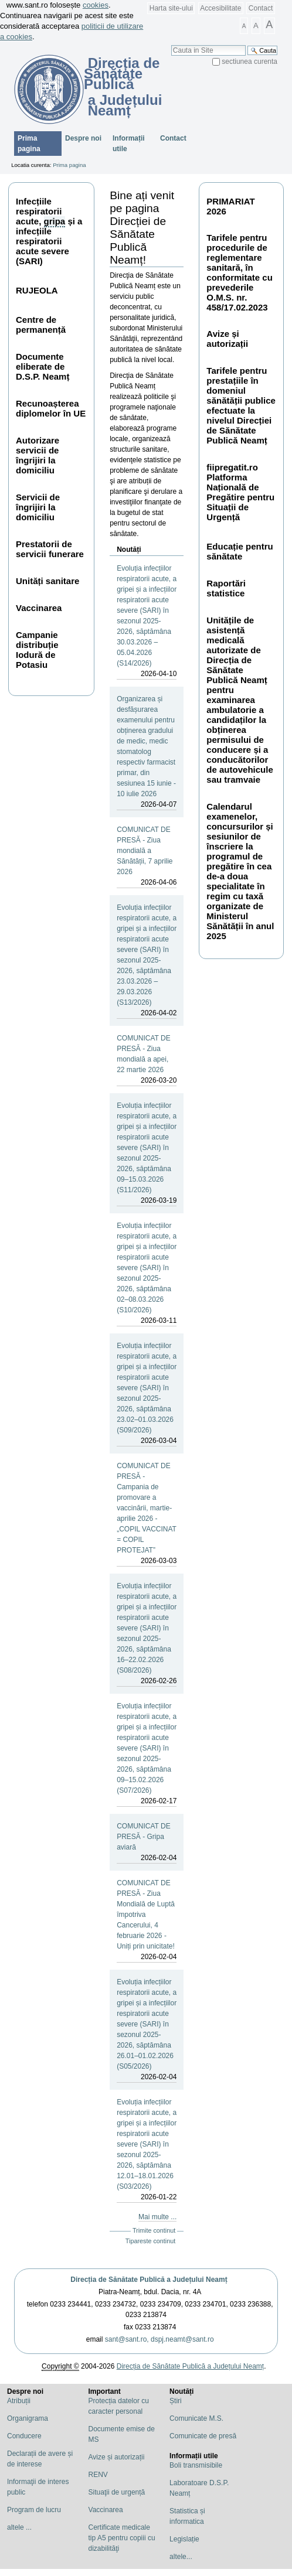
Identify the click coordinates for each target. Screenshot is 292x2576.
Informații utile (129, 143)
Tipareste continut (150, 2240)
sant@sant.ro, (127, 2339)
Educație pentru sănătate (239, 551)
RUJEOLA (37, 290)
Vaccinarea (39, 608)
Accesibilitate (220, 8)
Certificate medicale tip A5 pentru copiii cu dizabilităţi (122, 2538)
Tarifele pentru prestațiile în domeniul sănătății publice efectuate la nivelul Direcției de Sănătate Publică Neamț (241, 405)
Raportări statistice (226, 588)
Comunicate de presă (202, 2436)
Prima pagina (29, 143)
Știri (175, 2401)
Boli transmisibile (195, 2465)
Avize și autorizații (227, 339)
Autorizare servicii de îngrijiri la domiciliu (37, 455)
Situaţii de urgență (117, 2492)
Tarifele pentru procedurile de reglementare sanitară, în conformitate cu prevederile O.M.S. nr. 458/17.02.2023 (239, 272)
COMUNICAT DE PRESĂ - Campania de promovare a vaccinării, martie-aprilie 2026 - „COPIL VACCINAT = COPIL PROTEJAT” (146, 1514)
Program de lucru (34, 2510)
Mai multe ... (157, 2217)
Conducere (24, 2436)
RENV (98, 2475)
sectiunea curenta (249, 61)
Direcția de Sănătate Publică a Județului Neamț (148, 2279)
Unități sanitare (47, 581)
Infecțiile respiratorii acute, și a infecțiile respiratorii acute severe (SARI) (49, 231)
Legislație (184, 2539)
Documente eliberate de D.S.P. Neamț (42, 366)
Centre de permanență (41, 325)
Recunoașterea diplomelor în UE (51, 408)
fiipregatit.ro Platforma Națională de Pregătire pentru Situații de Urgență (240, 492)
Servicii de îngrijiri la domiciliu (38, 507)
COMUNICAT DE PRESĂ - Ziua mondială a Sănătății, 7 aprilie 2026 (146, 856)
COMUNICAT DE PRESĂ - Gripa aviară (146, 1842)
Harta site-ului (171, 8)
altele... (180, 2557)
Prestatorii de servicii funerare (50, 549)
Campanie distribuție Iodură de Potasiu (37, 650)
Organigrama (27, 2418)
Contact (261, 8)
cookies (95, 5)
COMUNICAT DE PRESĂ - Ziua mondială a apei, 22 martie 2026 (146, 1060)
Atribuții (18, 2401)
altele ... (19, 2527)
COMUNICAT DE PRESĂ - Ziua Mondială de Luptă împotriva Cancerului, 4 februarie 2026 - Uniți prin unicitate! (146, 1920)
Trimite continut (154, 2230)
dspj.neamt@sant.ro (182, 2339)
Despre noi (83, 138)
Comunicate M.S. (196, 2418)
